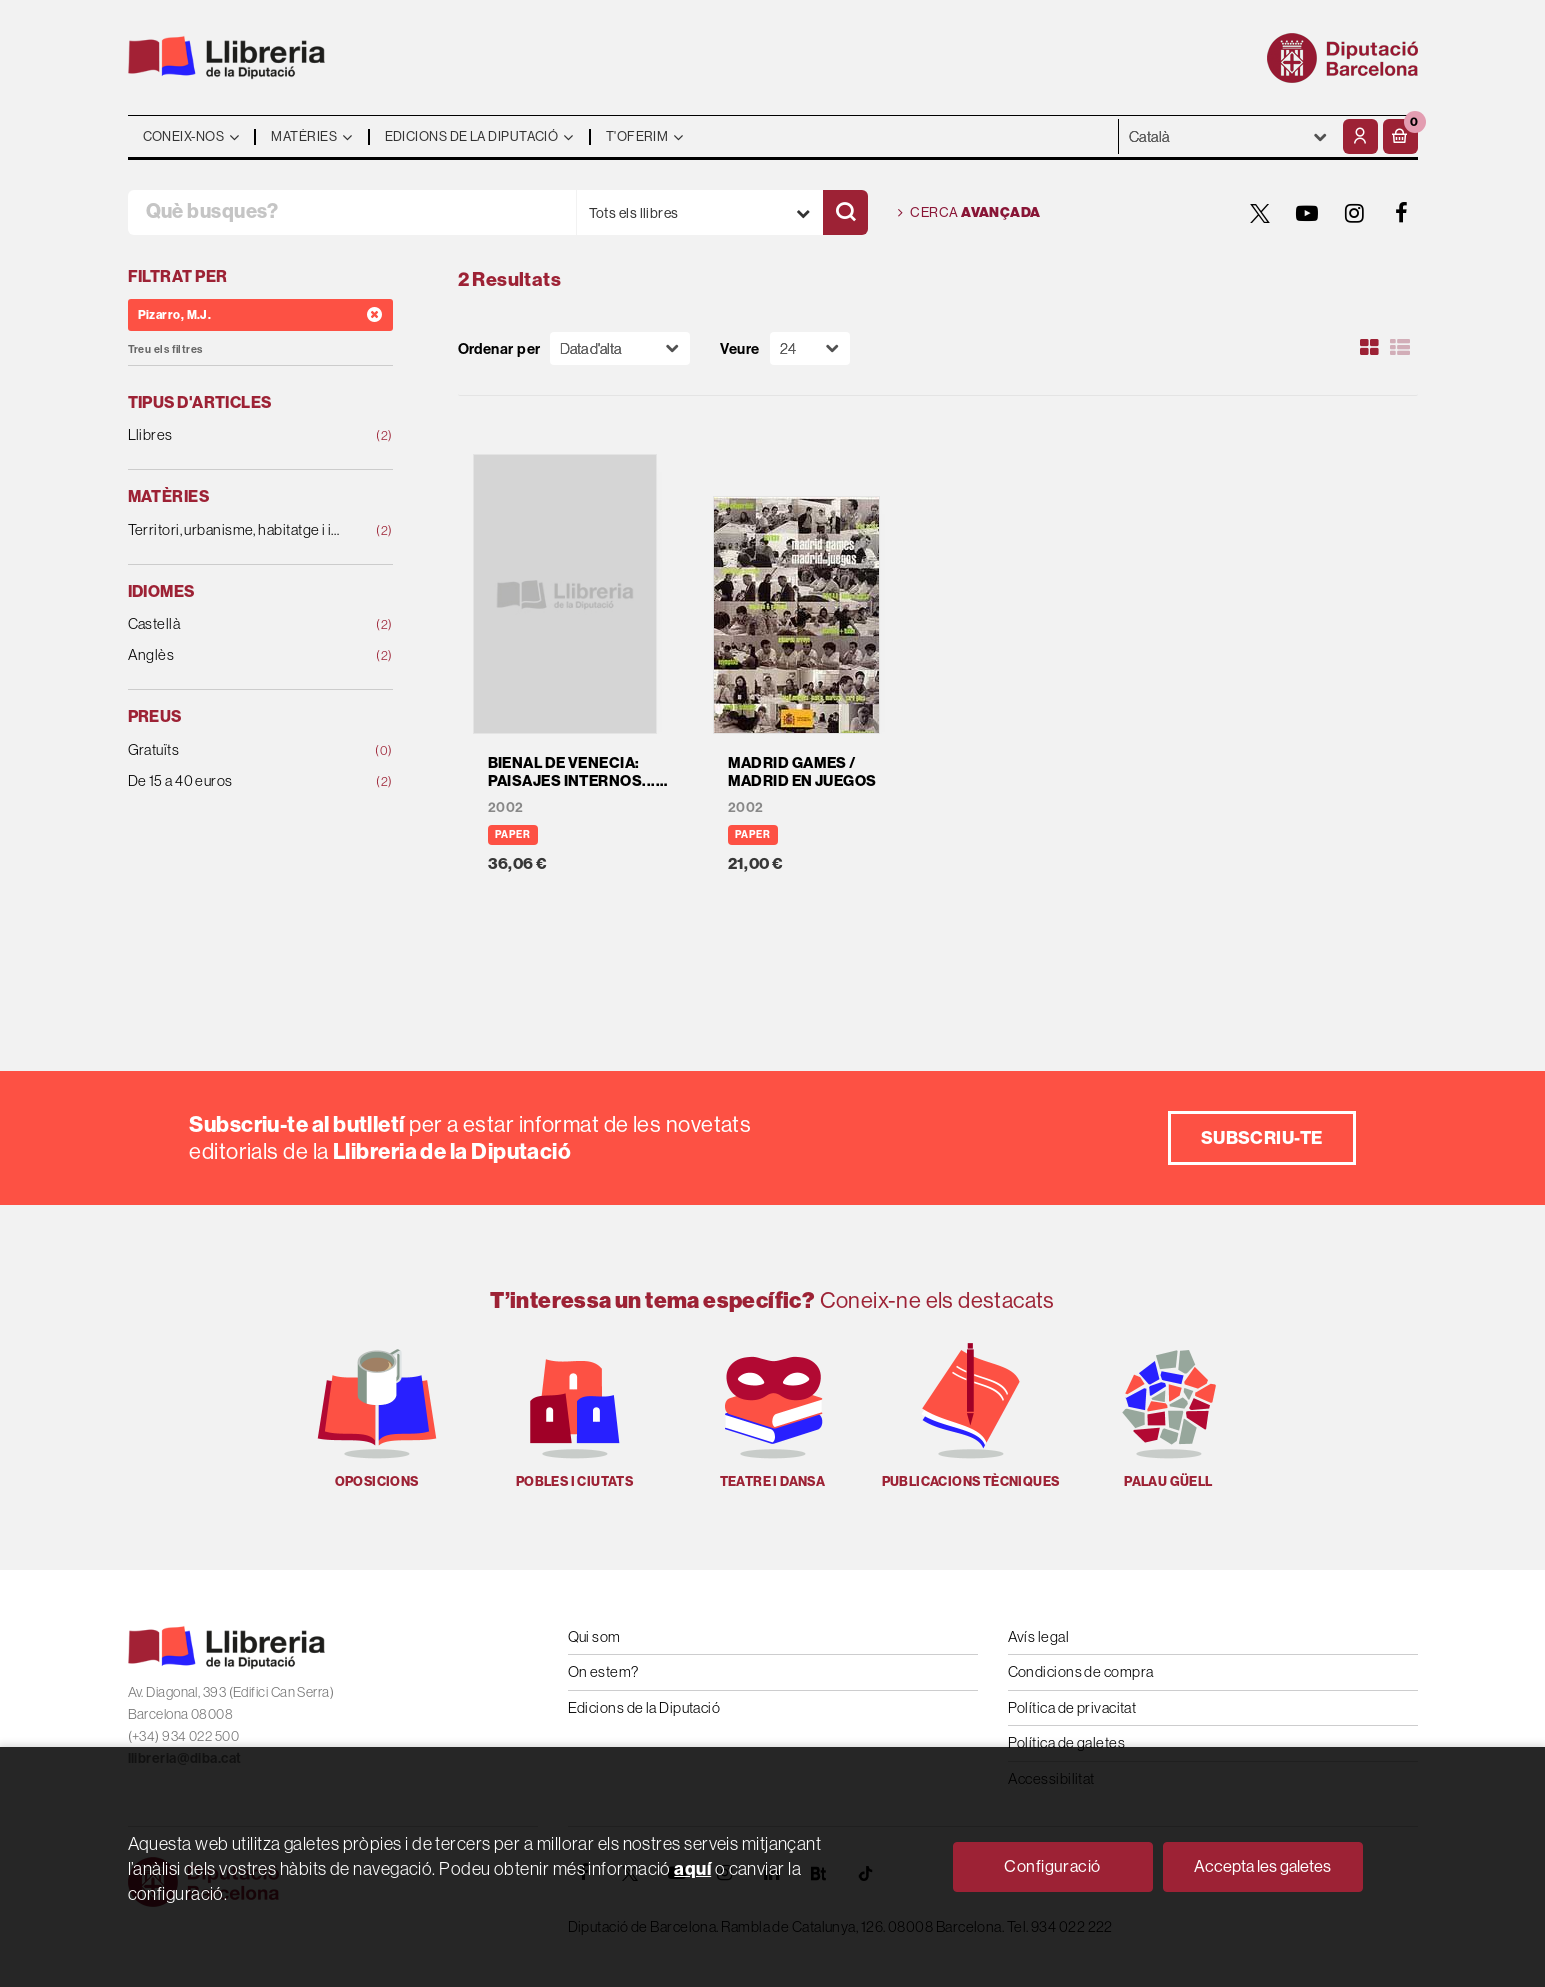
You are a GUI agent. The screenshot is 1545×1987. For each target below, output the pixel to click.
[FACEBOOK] (1402, 213)
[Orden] (620, 348)
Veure (739, 348)
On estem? (603, 1671)
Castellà (236, 624)
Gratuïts (236, 750)
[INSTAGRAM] (1355, 213)
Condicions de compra (1081, 1671)
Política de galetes (1067, 1742)
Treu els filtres (165, 349)
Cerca (969, 213)
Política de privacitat (1072, 1707)
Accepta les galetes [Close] (1262, 1866)
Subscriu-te (1262, 1137)
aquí (692, 1868)
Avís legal (1039, 1636)
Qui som (594, 1636)
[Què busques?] (352, 212)
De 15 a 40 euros (236, 781)
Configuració (1052, 1866)
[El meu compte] (1360, 136)
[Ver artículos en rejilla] (1369, 348)
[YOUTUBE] (1308, 213)
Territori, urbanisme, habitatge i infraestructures (236, 530)
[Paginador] (810, 348)
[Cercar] (845, 212)
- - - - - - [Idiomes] (1228, 136)
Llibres (236, 435)
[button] (1400, 136)
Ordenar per (499, 348)
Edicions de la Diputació (644, 1707)
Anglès (236, 655)
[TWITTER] (1261, 213)
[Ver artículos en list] (1400, 348)
